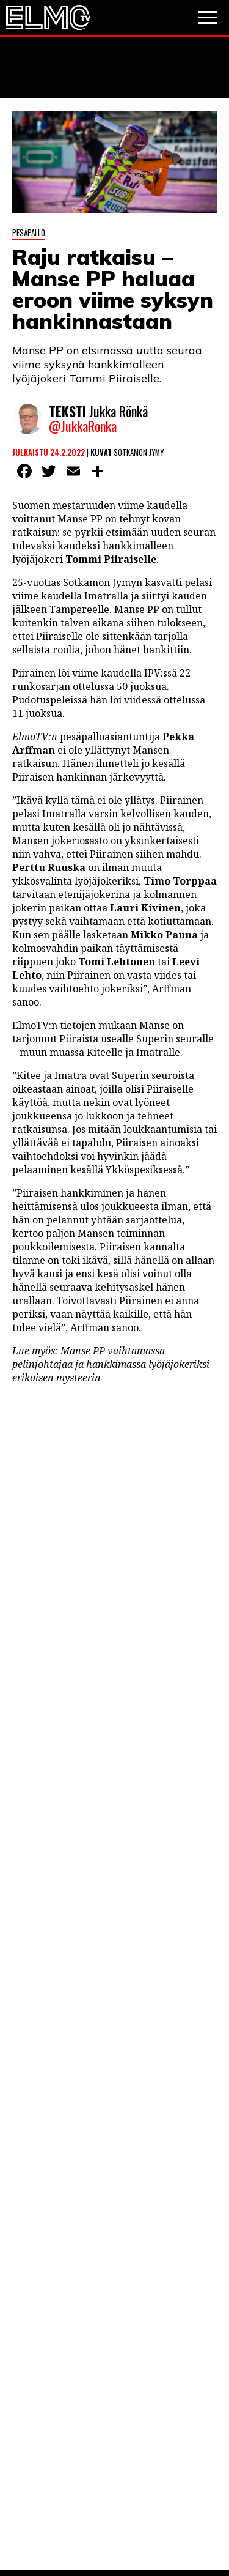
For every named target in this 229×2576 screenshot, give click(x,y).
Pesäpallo (28, 232)
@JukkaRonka (83, 426)
